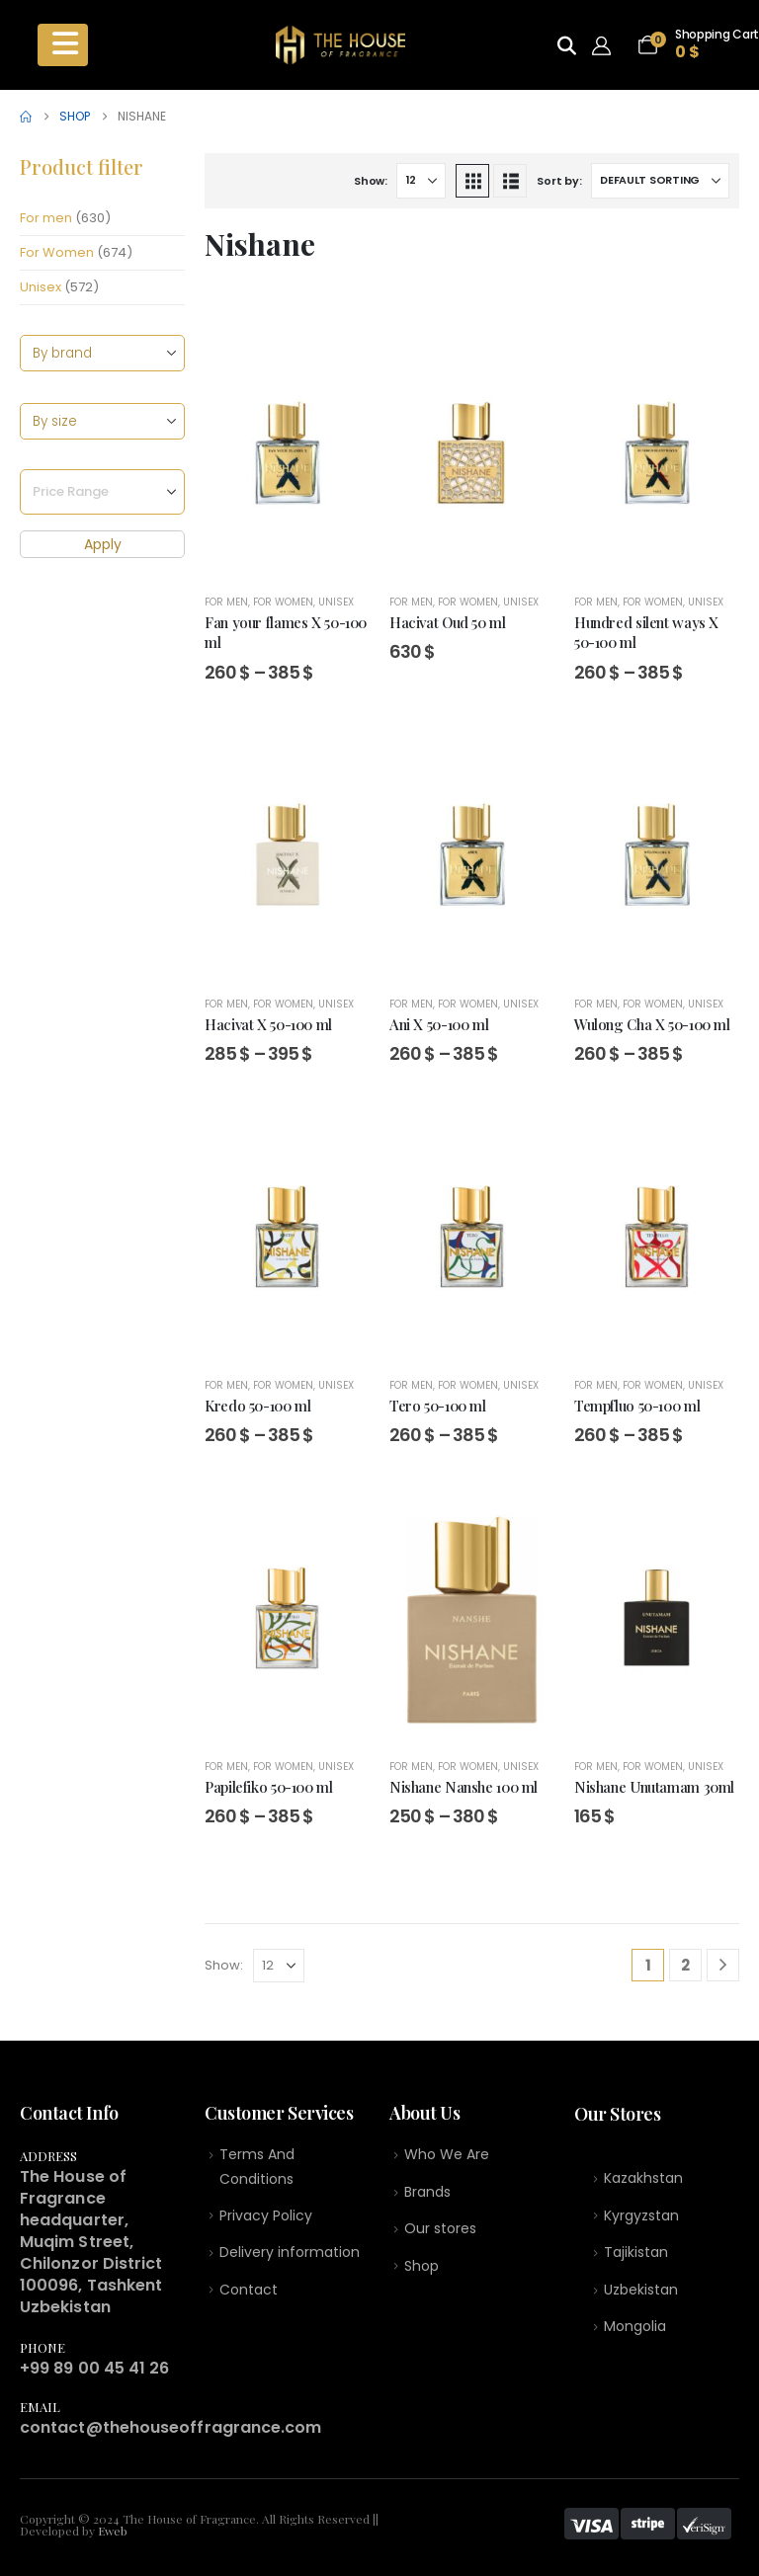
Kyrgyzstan (641, 2218)
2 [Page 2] (685, 1965)
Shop (421, 2270)
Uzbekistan (641, 2294)
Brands (427, 2194)
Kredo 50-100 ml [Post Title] (257, 1405)
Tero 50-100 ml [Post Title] (437, 1405)
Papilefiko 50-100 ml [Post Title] (269, 1787)
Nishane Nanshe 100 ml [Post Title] (463, 1787)
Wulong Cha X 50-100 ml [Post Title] (652, 1024)
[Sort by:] (660, 181)
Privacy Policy (265, 2218)
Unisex (40, 287)
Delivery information (289, 2257)
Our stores (440, 2232)
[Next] (723, 1965)
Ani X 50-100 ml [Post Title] (438, 1024)
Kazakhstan (643, 2180)
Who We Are (446, 2155)
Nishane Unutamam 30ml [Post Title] (654, 1787)
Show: (370, 181)
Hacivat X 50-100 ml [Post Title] (268, 1024)
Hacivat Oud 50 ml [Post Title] (447, 622)
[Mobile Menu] (63, 44)
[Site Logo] (340, 45)
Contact (248, 2294)
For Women (57, 252)
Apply (103, 545)
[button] (472, 181)
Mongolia (635, 2333)
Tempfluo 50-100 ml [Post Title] (637, 1405)
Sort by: (559, 181)
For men (46, 217)
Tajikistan (636, 2256)
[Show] (421, 181)
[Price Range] (102, 493)
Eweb (112, 2530)
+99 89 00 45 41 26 (94, 2368)
